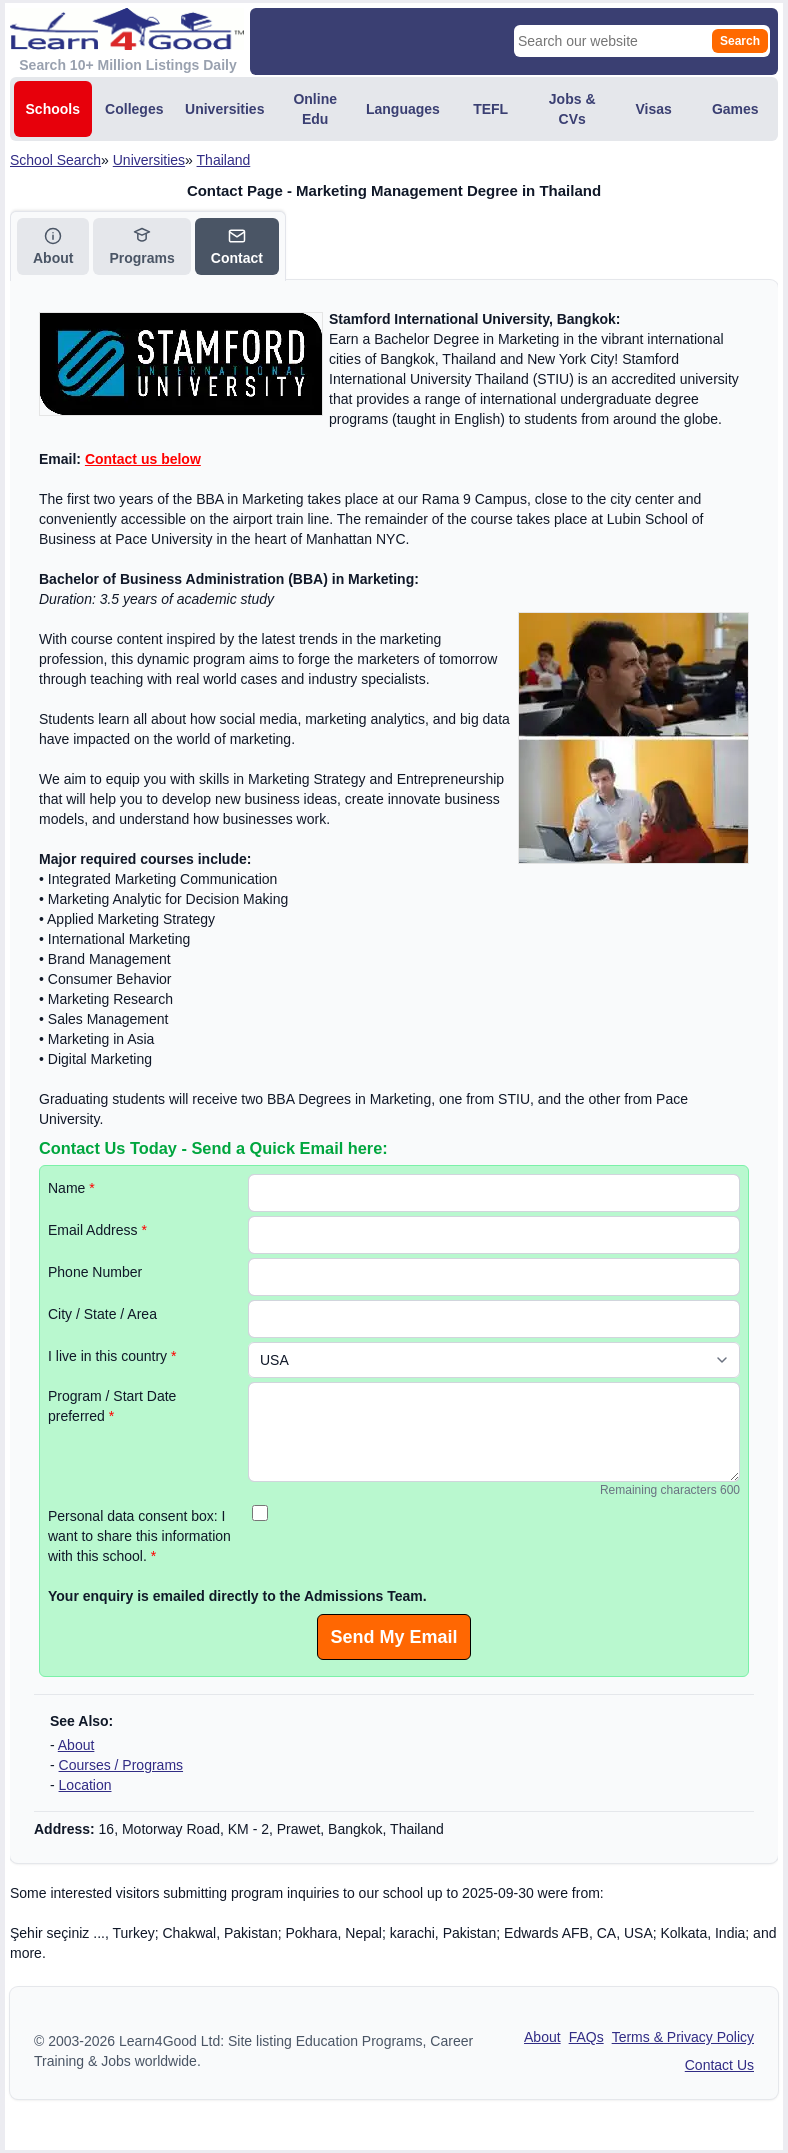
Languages (403, 109)
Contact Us (719, 2065)
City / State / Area (102, 1314)
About (76, 1745)
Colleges (134, 109)
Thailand (224, 160)
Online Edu (315, 109)
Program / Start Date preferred (112, 1406)
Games (735, 109)
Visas (654, 109)
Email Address (97, 1230)
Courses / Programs (121, 1765)
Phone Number (95, 1272)
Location (85, 1785)
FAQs (586, 2037)
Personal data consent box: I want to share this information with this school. (139, 1536)
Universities (224, 109)
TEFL (490, 109)
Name (71, 1188)
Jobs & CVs (572, 109)
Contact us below (143, 459)
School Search (55, 160)
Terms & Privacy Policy (683, 2037)
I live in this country (112, 1356)
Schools (53, 109)
